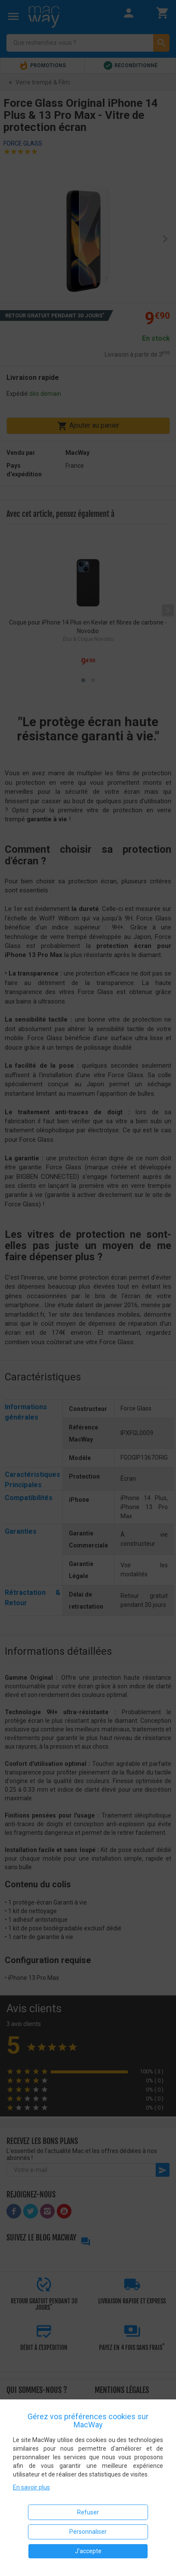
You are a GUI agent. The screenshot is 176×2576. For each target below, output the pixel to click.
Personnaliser (88, 2531)
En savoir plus (31, 2487)
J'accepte (88, 2551)
